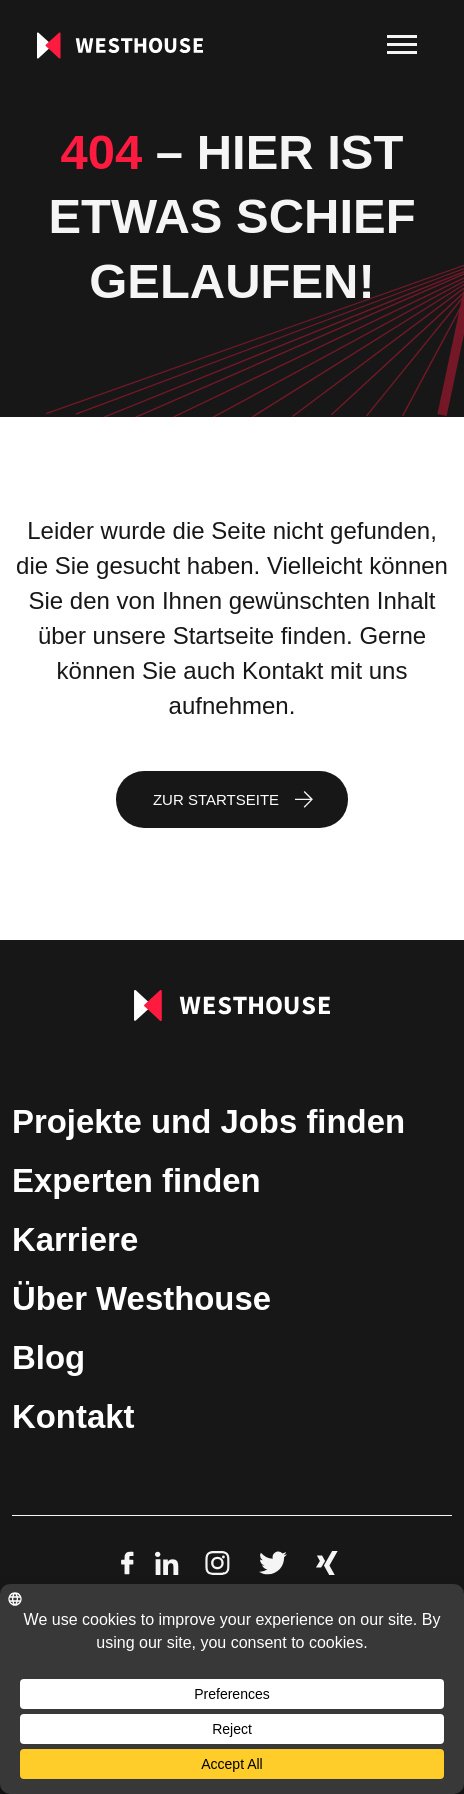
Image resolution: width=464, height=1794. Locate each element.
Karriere (75, 1239)
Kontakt (73, 1416)
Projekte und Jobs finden (208, 1121)
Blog (48, 1357)
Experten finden (136, 1180)
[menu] (402, 45)
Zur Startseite (216, 799)
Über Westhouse (141, 1298)
